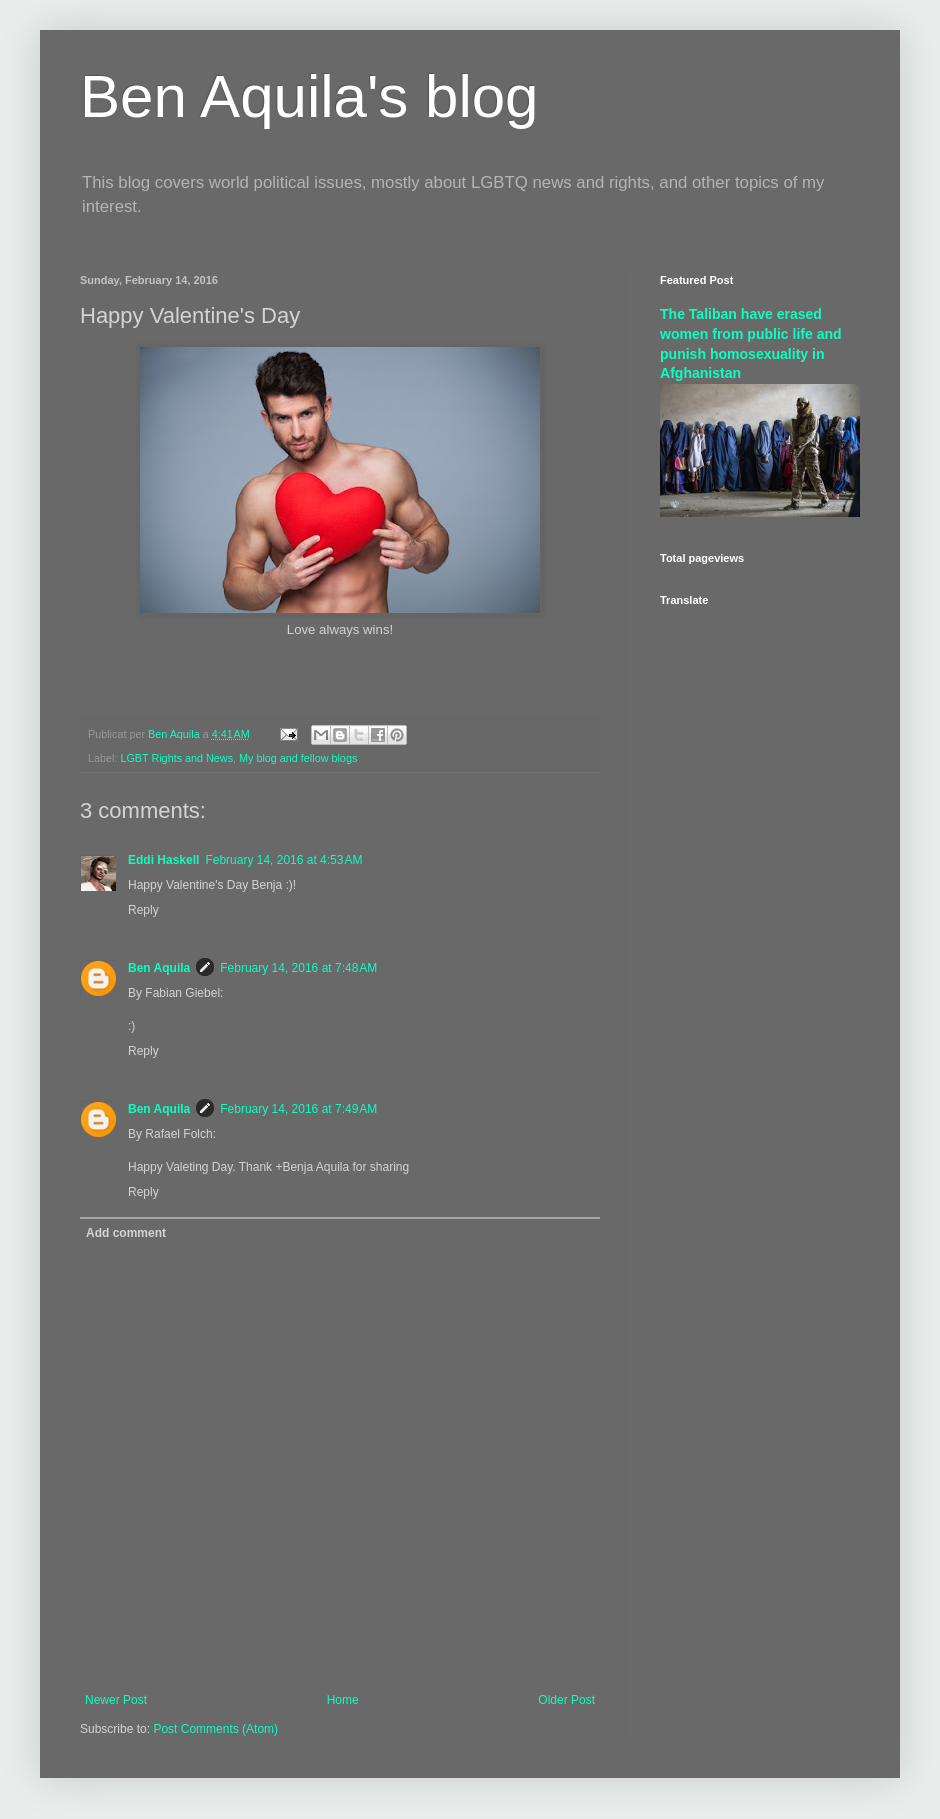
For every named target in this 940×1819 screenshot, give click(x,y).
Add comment (126, 1233)
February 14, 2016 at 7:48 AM (298, 968)
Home (343, 1700)
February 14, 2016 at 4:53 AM (283, 860)
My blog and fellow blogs (298, 758)
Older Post (566, 1700)
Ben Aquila (159, 968)
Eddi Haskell (163, 860)
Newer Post (116, 1700)
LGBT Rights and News (176, 758)
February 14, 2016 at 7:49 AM (298, 1109)
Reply (143, 910)
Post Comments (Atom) (215, 1729)
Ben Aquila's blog (309, 96)
